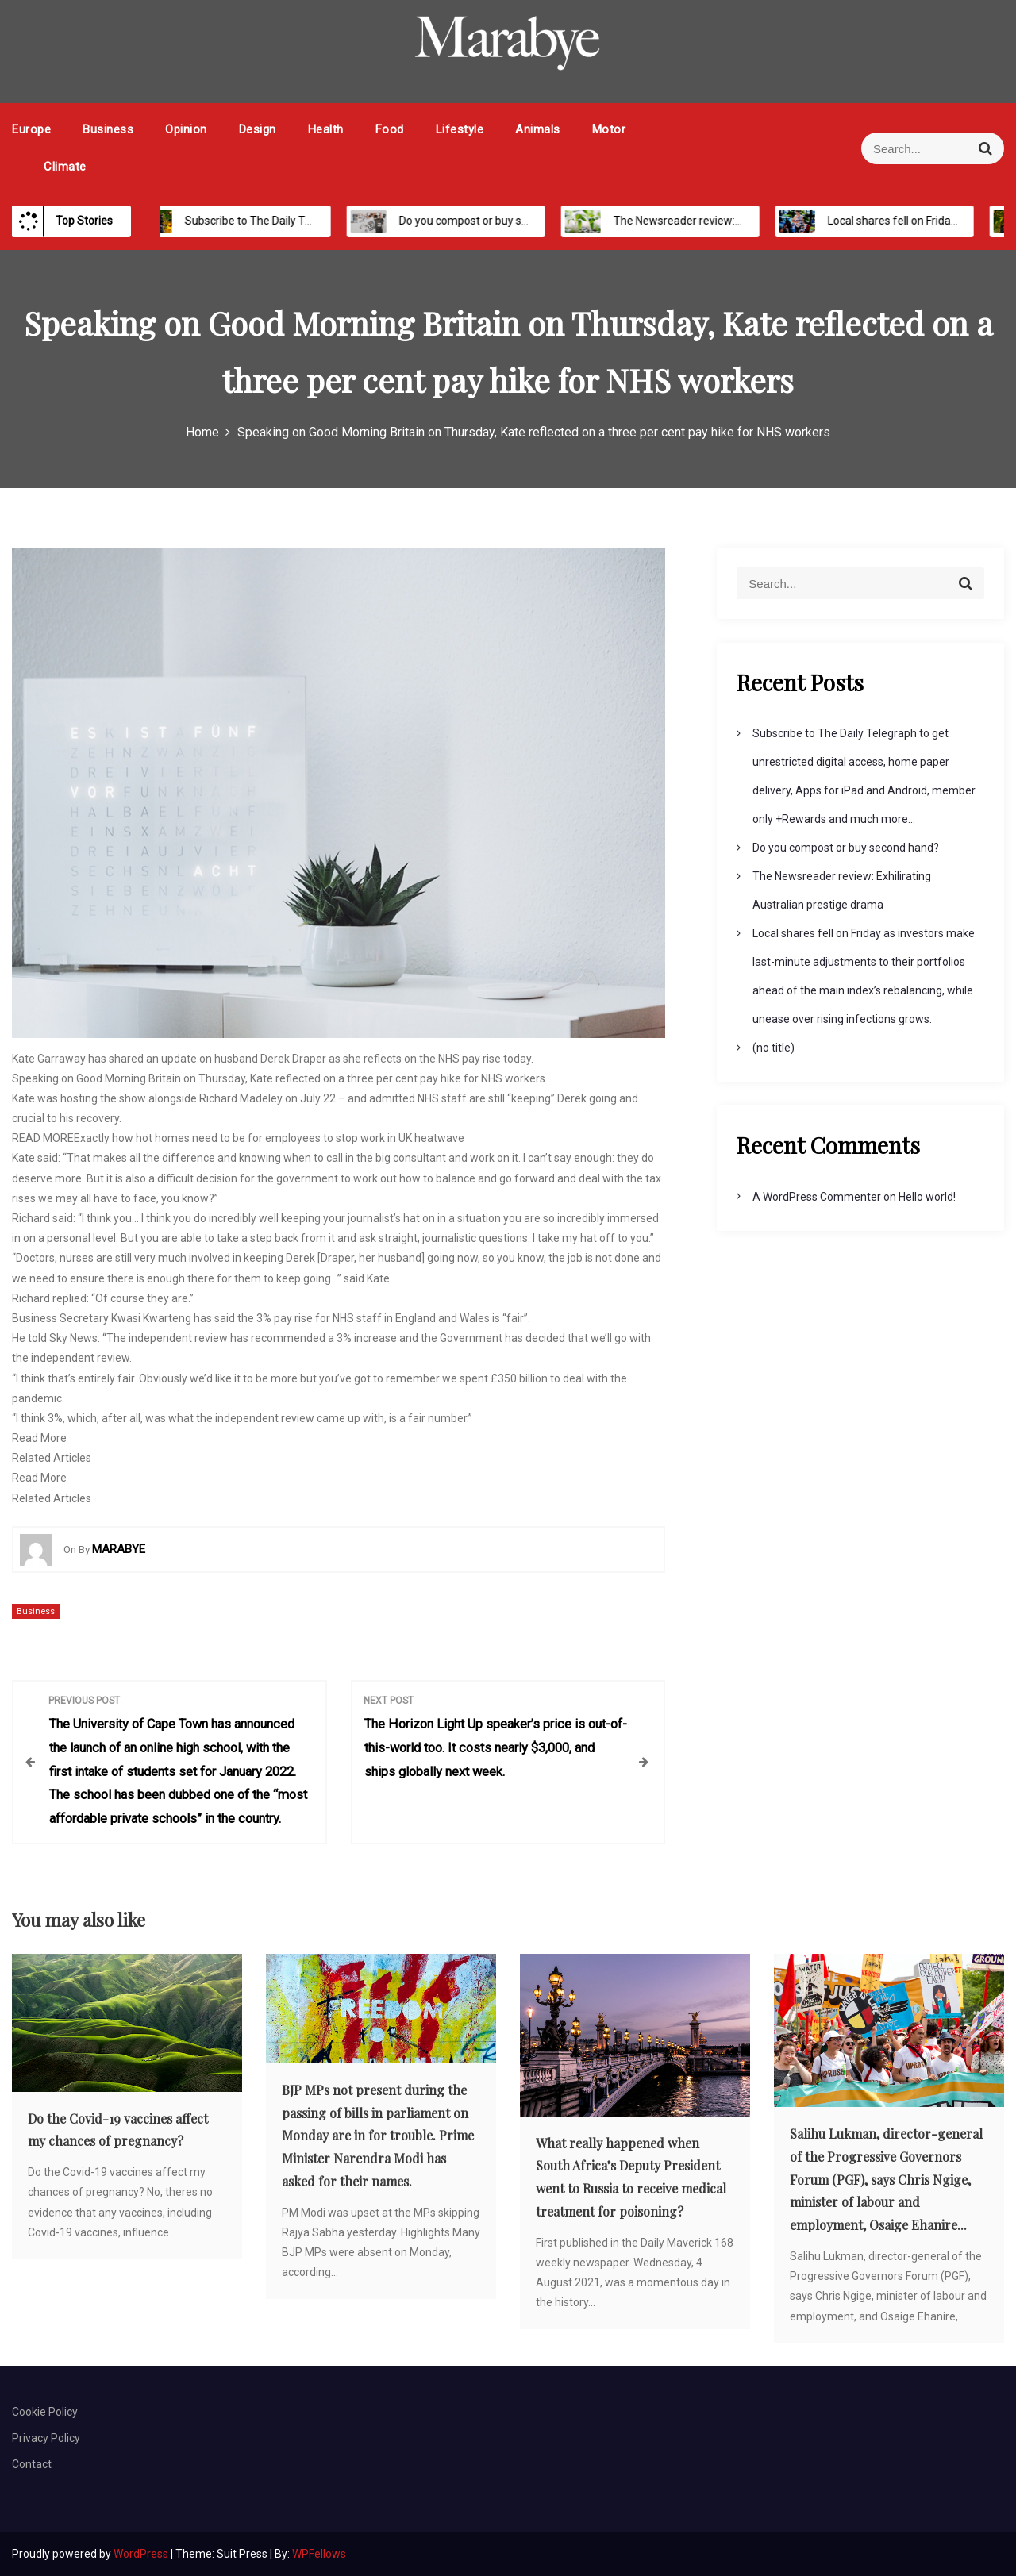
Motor (609, 129)
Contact (32, 2464)
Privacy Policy (46, 2438)
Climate (65, 167)
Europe (31, 129)
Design (257, 129)
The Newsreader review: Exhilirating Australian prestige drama (754, 220)
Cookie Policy (45, 2411)
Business (108, 129)
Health (326, 129)
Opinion (186, 129)
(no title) (773, 1047)
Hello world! (927, 1196)
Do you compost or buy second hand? (477, 220)
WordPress (142, 2553)
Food (389, 129)
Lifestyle (460, 129)
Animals (537, 129)
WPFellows (319, 2553)
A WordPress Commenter (816, 1196)
